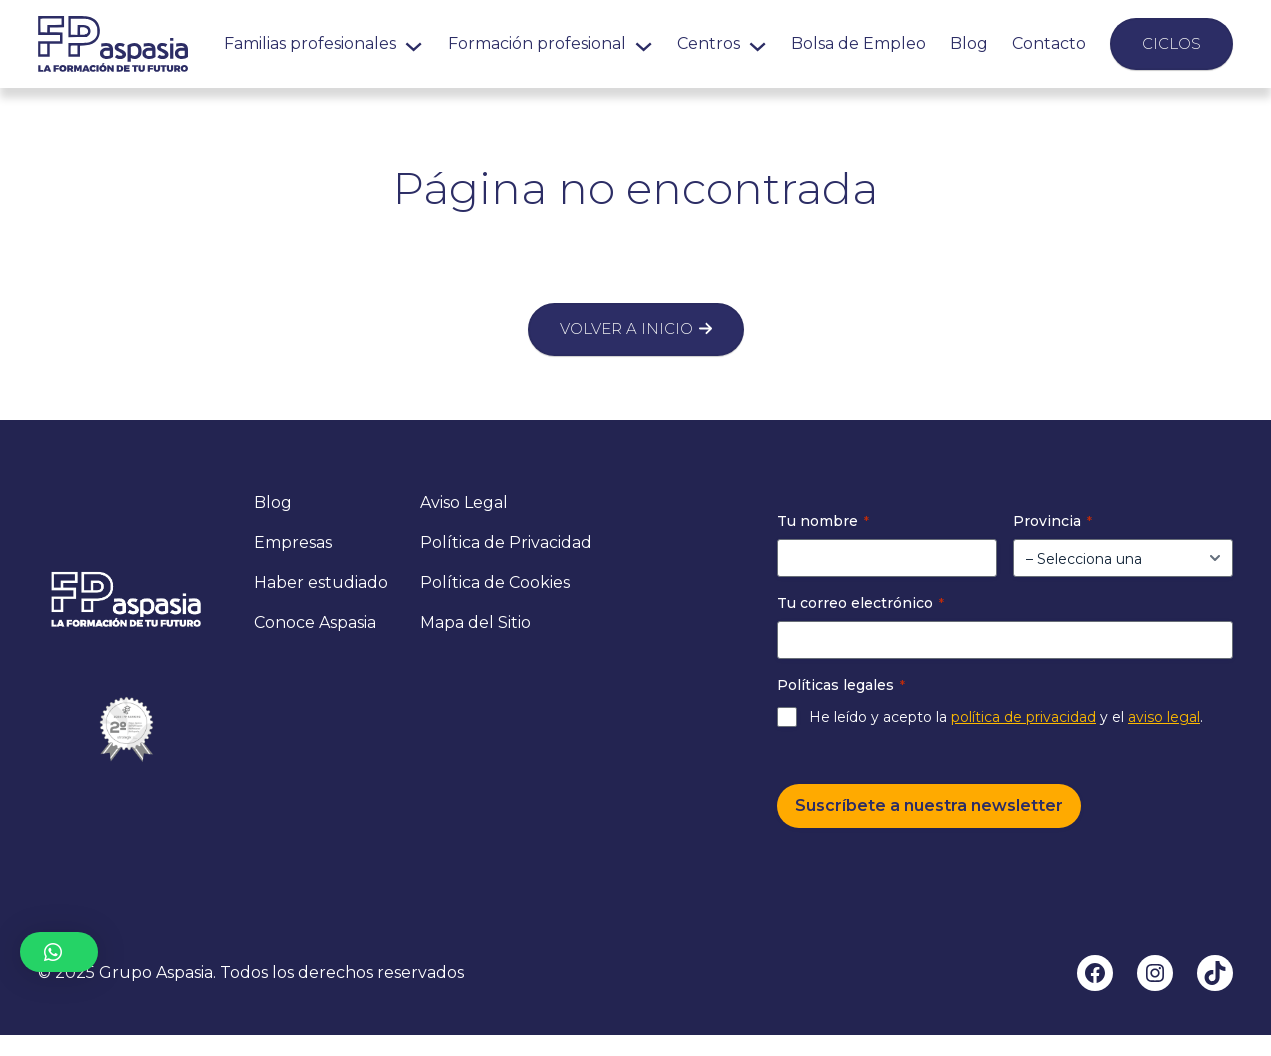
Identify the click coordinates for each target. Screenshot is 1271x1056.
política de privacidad (1023, 717)
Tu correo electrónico (860, 603)
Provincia (1052, 521)
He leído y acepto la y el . (1006, 717)
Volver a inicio (626, 328)
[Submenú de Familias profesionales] (413, 43)
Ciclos (1171, 43)
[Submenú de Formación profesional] (643, 43)
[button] (59, 952)
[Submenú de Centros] (757, 43)
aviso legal (1164, 717)
